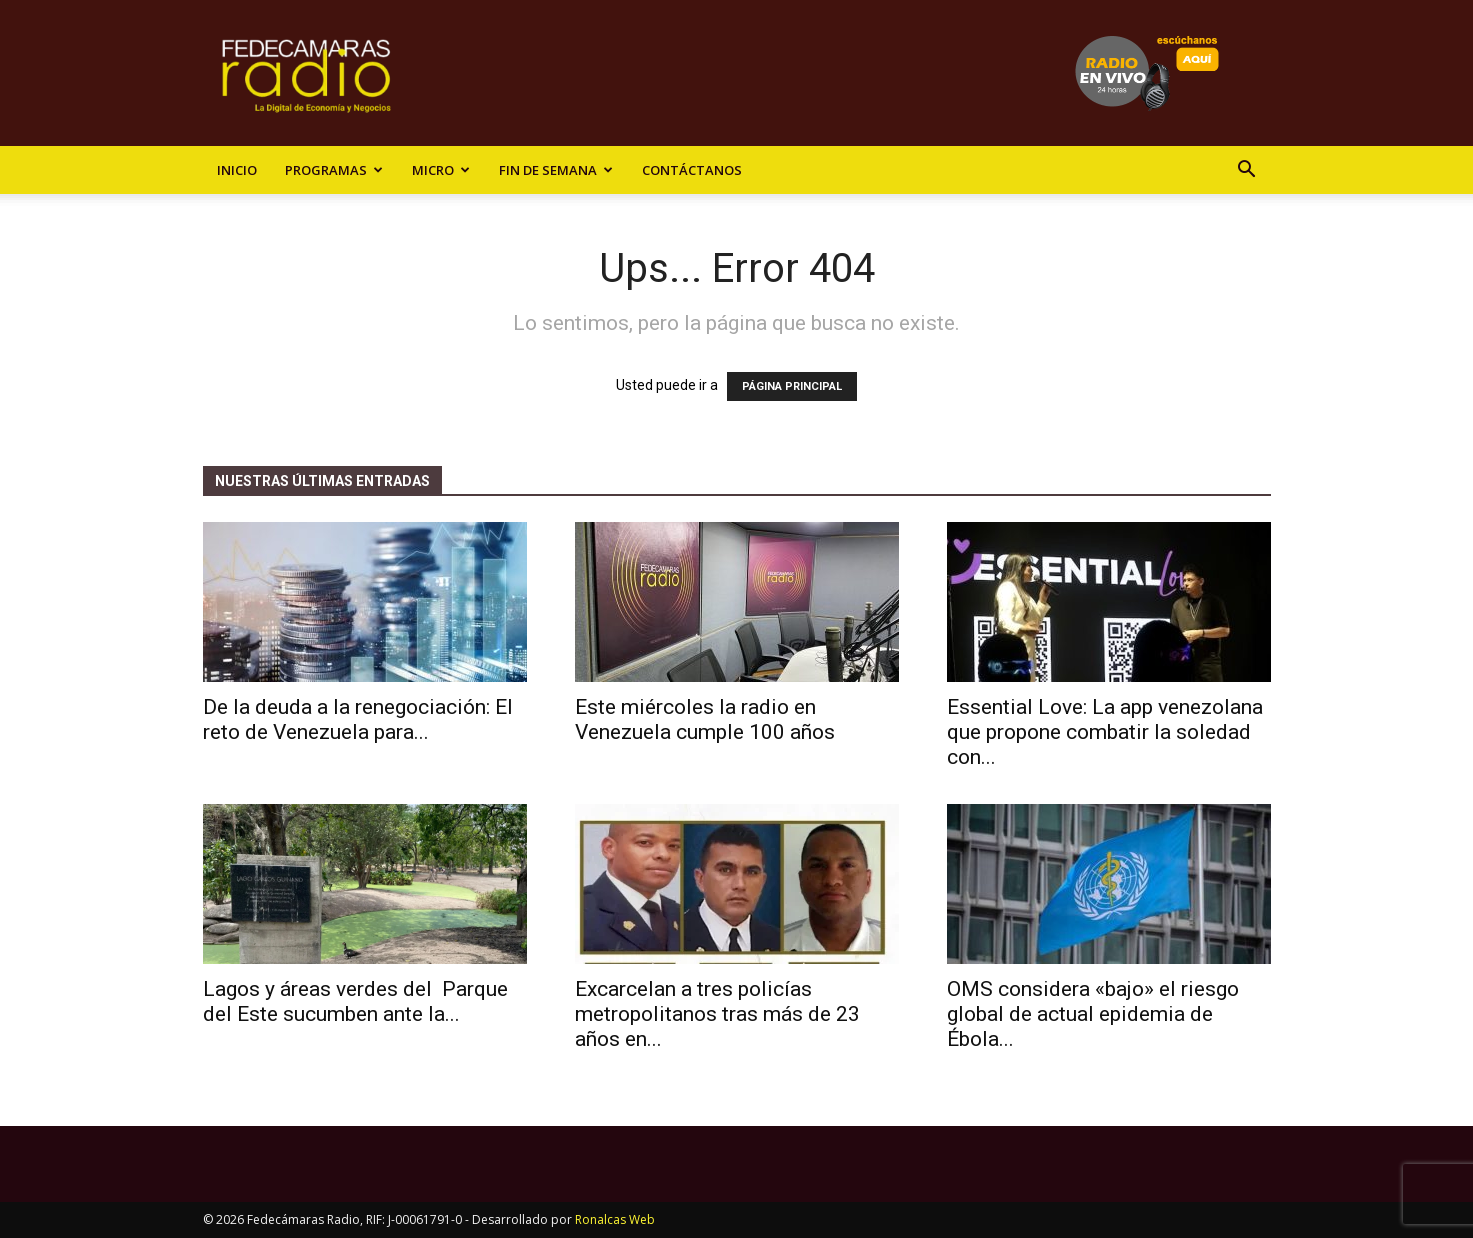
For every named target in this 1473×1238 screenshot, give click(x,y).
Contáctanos (692, 170)
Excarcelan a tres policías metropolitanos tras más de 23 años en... (717, 1014)
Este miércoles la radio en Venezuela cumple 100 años (705, 719)
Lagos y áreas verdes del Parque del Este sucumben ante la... (355, 1001)
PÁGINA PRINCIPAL (792, 386)
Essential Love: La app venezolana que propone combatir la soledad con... (1105, 732)
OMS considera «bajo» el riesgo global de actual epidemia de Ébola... (1093, 1014)
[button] (1247, 171)
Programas (334, 170)
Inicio (237, 170)
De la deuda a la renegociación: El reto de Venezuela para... (358, 719)
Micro (441, 170)
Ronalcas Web (615, 1219)
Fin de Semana (556, 170)
